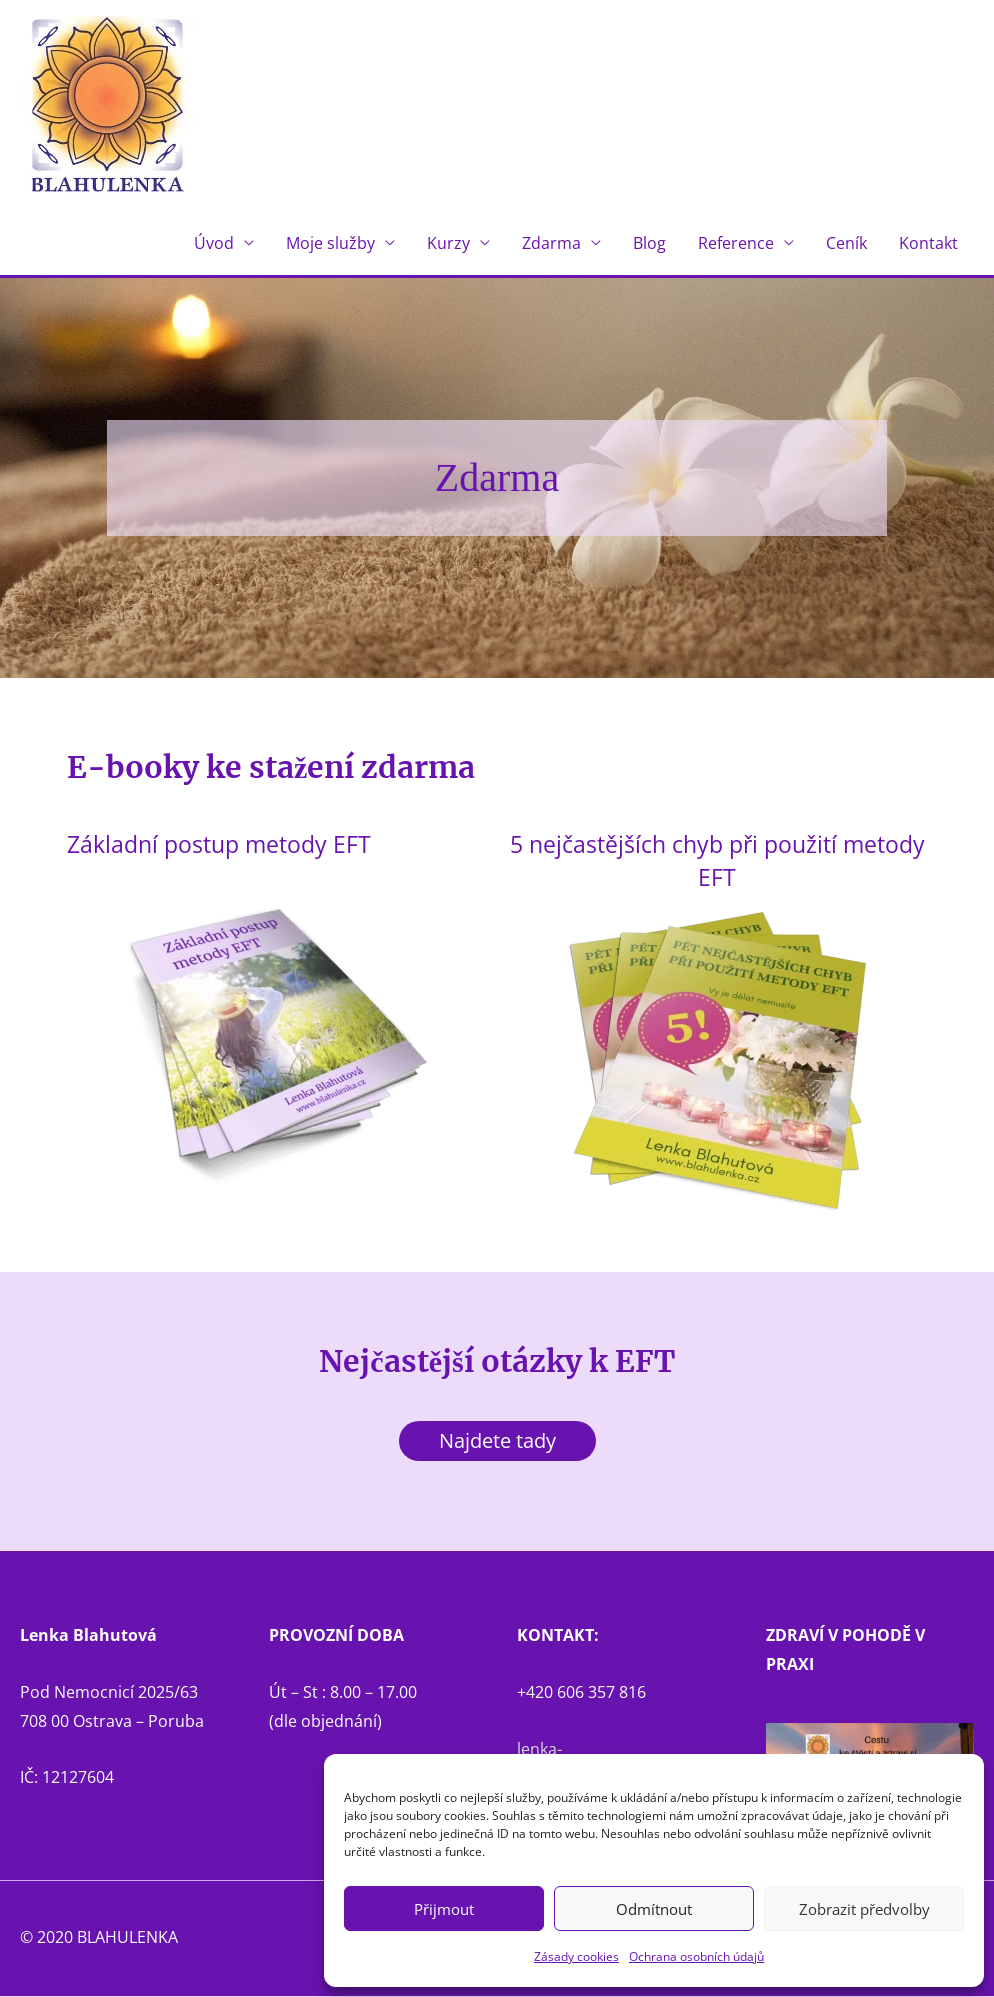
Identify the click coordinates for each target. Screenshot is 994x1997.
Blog (649, 244)
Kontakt (928, 244)
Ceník (846, 244)
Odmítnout (654, 1909)
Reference (736, 244)
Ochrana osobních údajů (696, 1956)
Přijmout (444, 1909)
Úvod (214, 244)
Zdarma (551, 244)
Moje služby (330, 244)
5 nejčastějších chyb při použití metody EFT (717, 860)
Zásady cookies (576, 1956)
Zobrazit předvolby (864, 1909)
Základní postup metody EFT (231, 844)
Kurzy (448, 244)
